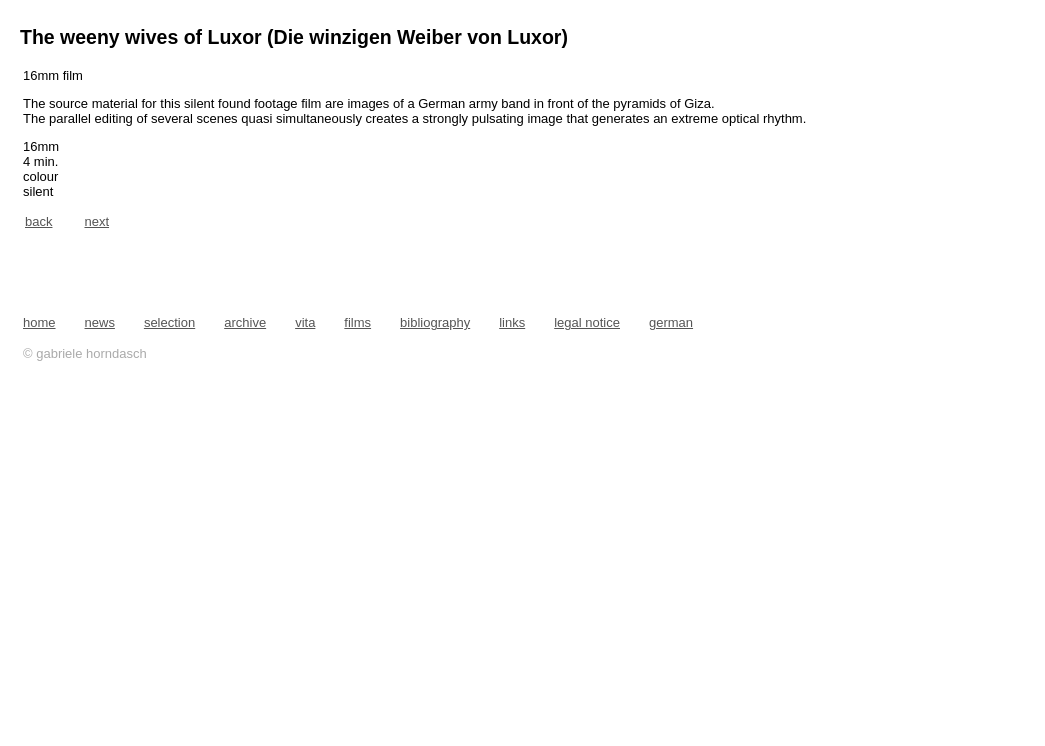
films (357, 322)
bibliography (435, 322)
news (100, 322)
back (38, 221)
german (671, 322)
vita (305, 322)
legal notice (587, 322)
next (96, 221)
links (512, 322)
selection (169, 322)
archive (245, 322)
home (39, 322)
